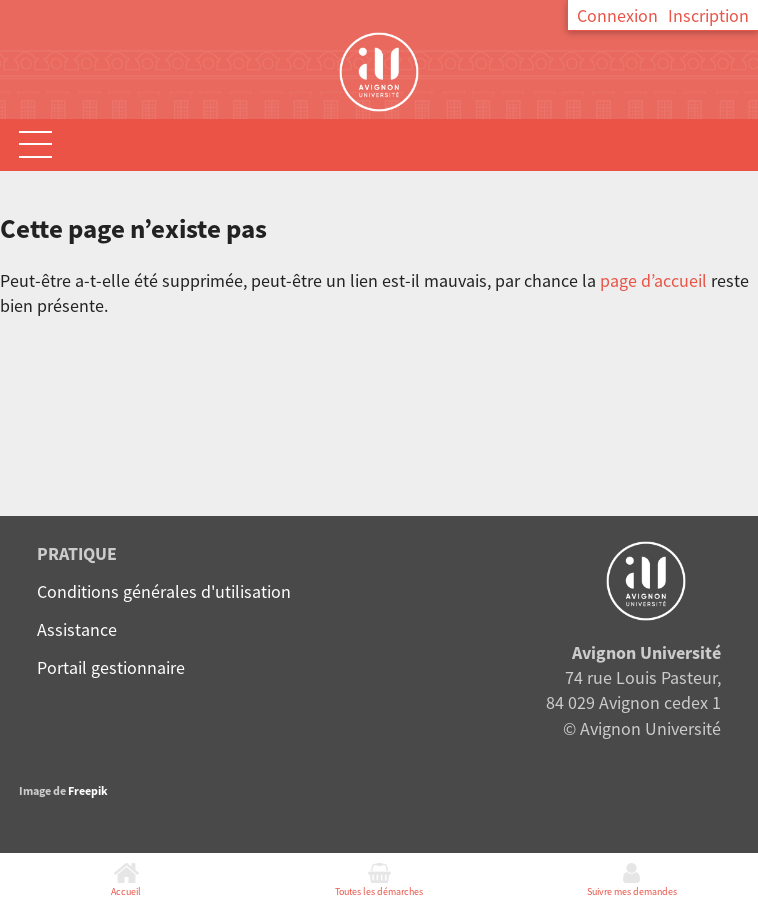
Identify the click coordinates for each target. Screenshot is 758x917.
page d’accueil (653, 280)
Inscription (708, 15)
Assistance (77, 629)
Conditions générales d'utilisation (164, 591)
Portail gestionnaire (111, 667)
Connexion (617, 15)
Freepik (88, 790)
